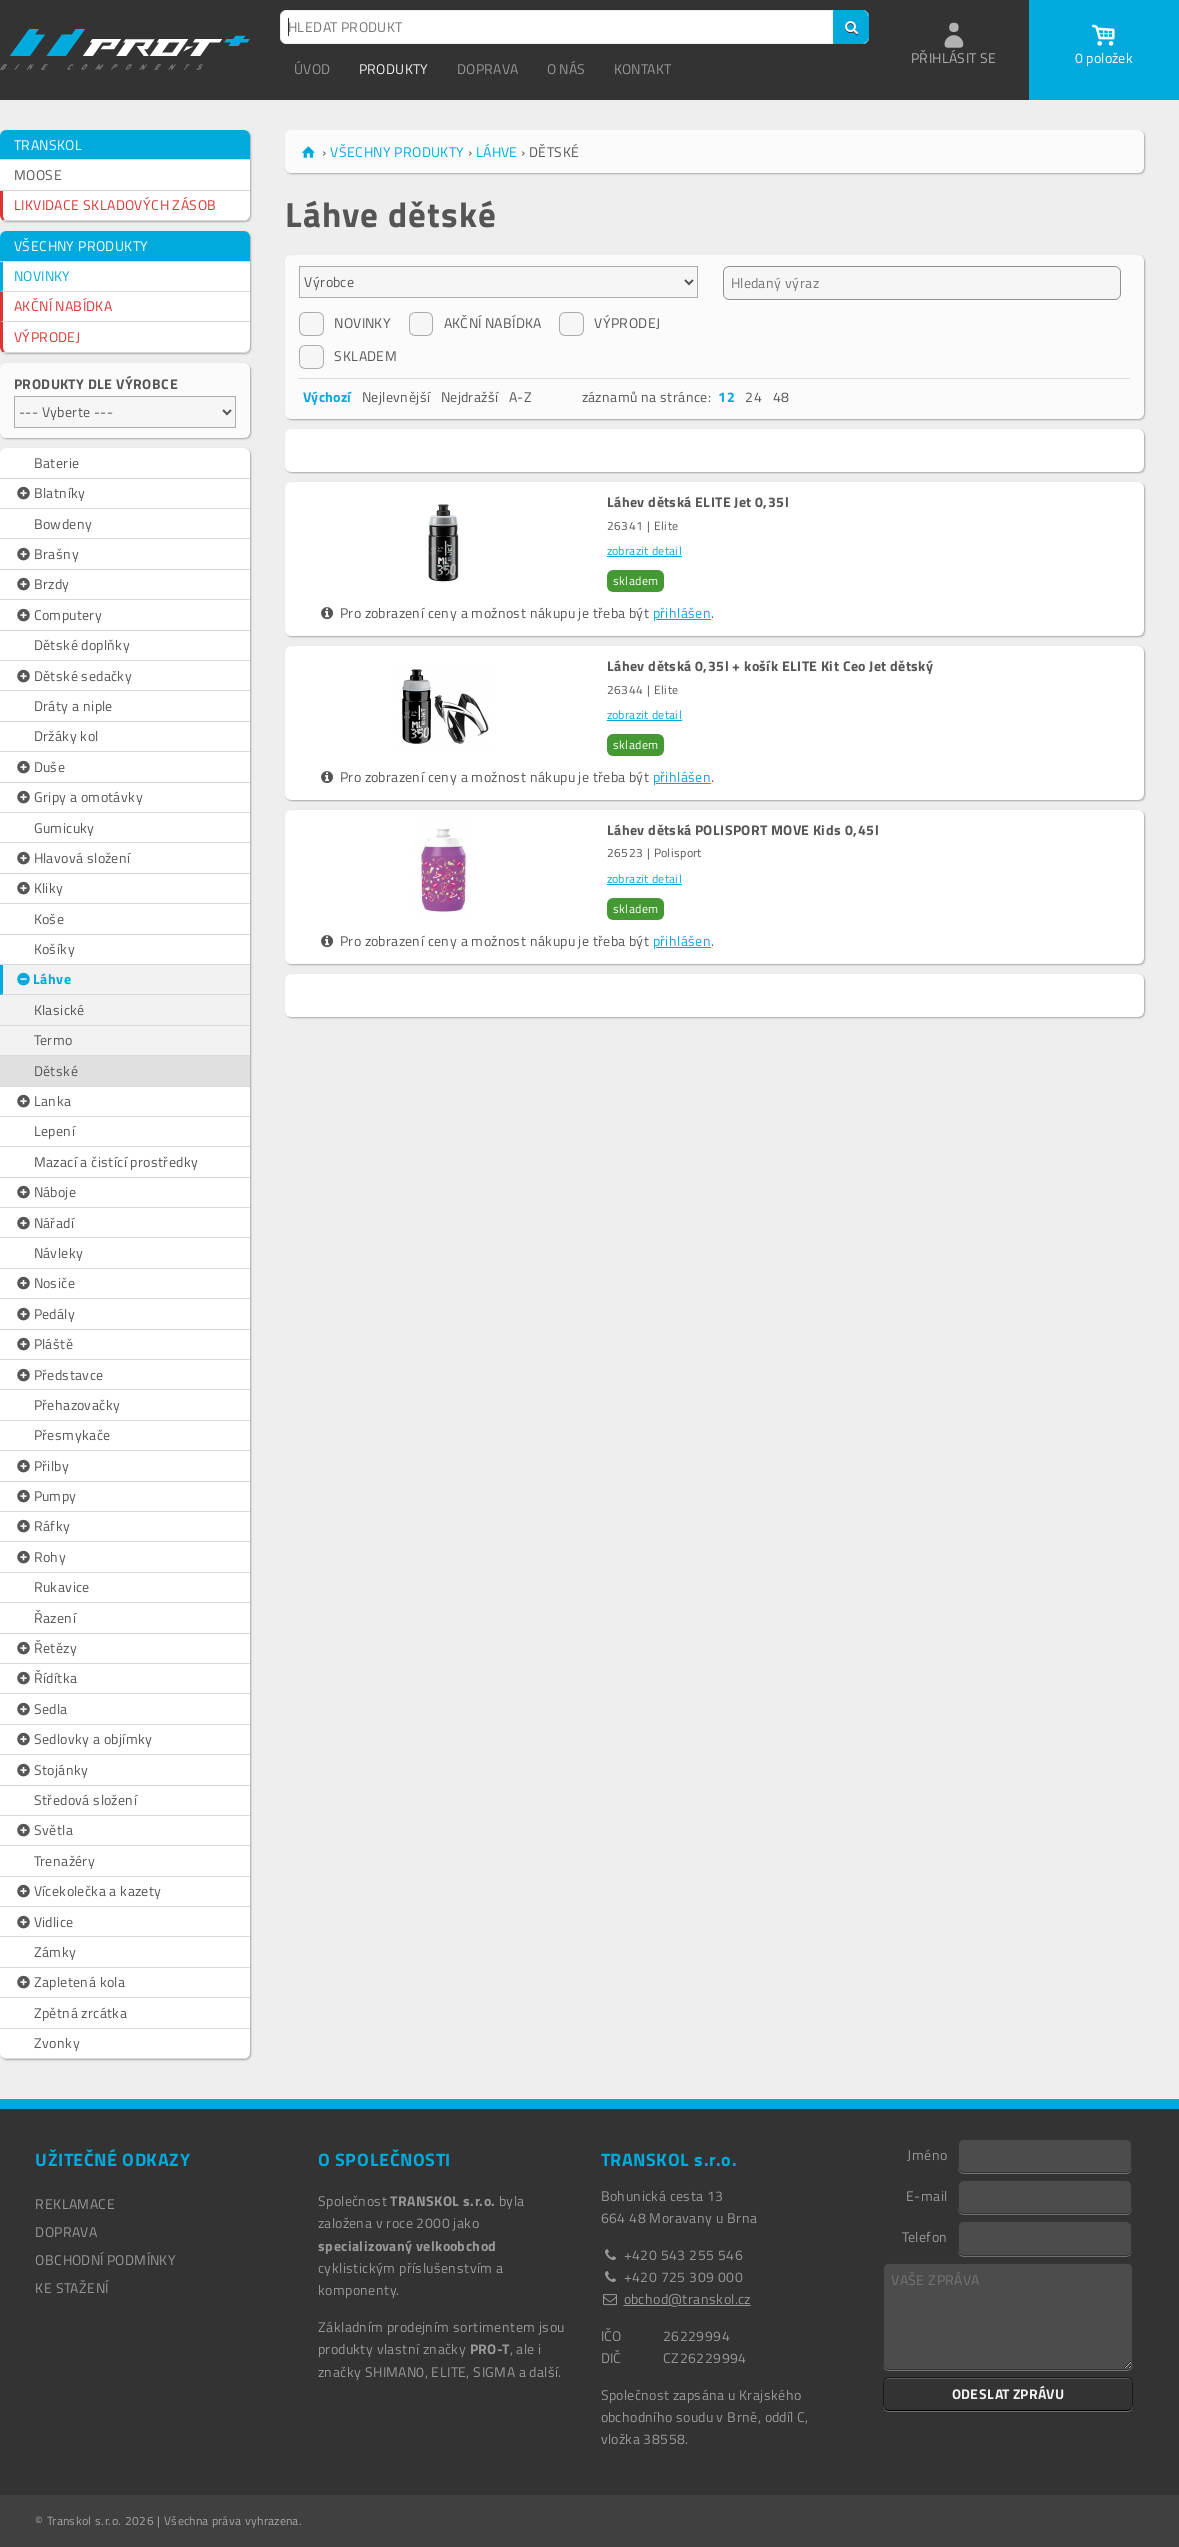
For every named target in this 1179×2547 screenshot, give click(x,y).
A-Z (520, 396)
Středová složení (85, 1799)
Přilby (41, 1466)
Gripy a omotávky (78, 797)
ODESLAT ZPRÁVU (1008, 2393)
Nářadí (44, 1223)
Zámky (55, 1951)
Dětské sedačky (73, 676)
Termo (53, 1039)
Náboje (45, 1192)
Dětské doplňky (82, 644)
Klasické (59, 1009)
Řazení (55, 1617)
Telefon (925, 2236)
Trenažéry (65, 1860)
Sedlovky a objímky (83, 1739)
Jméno (927, 2154)
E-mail (926, 2195)
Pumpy (45, 1496)
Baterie (57, 462)
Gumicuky (64, 827)
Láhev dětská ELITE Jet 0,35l (698, 502)
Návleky (59, 1252)
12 (726, 396)
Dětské (56, 1070)
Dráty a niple (73, 705)
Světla (43, 1830)
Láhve (43, 979)
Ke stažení (71, 2287)
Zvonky (57, 2042)
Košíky (54, 948)
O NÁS (566, 68)
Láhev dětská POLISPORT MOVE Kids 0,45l (743, 830)
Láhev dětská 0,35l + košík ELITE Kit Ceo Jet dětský (770, 666)
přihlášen (682, 612)
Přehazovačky (77, 1404)
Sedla (41, 1709)
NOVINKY (42, 275)
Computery (58, 615)
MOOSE (38, 174)
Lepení (54, 1130)
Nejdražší (470, 396)
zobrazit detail (644, 550)
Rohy (40, 1557)
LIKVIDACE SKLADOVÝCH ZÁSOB (115, 204)
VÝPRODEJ (47, 336)
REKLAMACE (75, 2203)
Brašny (46, 554)
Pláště (43, 1344)
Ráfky (42, 1526)
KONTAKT (643, 68)
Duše (39, 767)
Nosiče (44, 1283)
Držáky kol (66, 735)
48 (781, 396)
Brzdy (42, 584)
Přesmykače (72, 1434)
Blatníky (50, 493)
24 (753, 396)
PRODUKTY (394, 68)
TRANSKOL (48, 144)
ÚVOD (312, 68)
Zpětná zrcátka (81, 2012)
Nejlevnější (396, 396)
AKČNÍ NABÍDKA (63, 305)
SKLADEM (348, 356)
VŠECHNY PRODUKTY (81, 245)
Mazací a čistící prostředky (116, 1161)
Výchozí (327, 396)
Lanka (43, 1101)
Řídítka (45, 1678)
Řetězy (45, 1648)
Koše (49, 918)
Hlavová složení (72, 858)
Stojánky (51, 1770)
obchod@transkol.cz (687, 2298)
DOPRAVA (488, 68)
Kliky (39, 888)
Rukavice (62, 1586)
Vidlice (43, 1922)
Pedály (44, 1314)
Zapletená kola (69, 1982)
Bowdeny (63, 523)
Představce (59, 1375)
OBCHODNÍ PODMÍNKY (105, 2259)
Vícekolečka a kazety (88, 1891)
